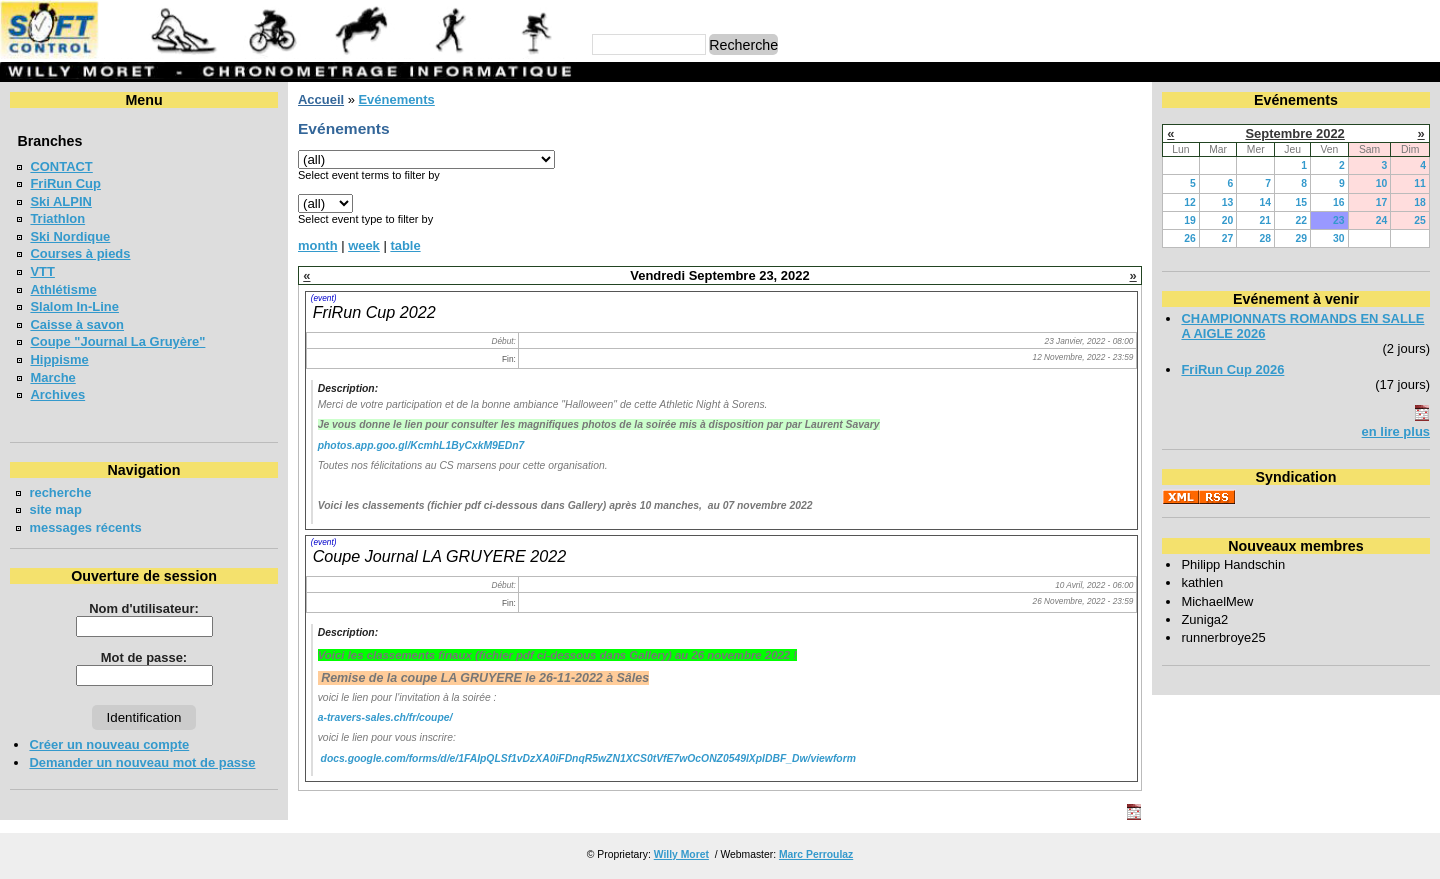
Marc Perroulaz (816, 854)
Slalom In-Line (74, 306)
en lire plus (1396, 431)
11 (1420, 183)
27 (1228, 238)
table (405, 245)
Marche (52, 377)
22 (1301, 220)
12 (1190, 202)
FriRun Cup (65, 183)
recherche (60, 492)
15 (1301, 202)
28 (1265, 238)
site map (55, 509)
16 (1339, 202)
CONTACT (61, 166)
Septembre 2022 (1294, 133)
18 (1420, 202)
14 (1265, 202)
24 (1382, 220)
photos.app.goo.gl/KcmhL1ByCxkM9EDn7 (421, 445)
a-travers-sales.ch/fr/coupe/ (385, 717)
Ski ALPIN (60, 201)
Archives (57, 394)
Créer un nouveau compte (109, 744)
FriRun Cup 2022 (374, 312)
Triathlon (57, 218)
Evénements (396, 99)
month (318, 245)
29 (1301, 238)
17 (1382, 202)
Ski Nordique (70, 236)
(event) (324, 298)
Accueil (321, 99)
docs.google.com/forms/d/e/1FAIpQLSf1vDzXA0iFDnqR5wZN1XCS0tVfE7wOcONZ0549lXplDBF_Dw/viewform (588, 758)
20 (1228, 220)
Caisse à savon (77, 324)
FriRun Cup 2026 (1232, 369)
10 (1382, 183)
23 (1339, 220)
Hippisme (59, 359)
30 (1339, 238)
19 (1190, 220)
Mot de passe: (144, 657)
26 (1190, 238)
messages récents (85, 527)
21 (1265, 220)
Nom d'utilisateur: (144, 608)
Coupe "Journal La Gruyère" (117, 341)
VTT (42, 271)
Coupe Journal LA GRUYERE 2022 (440, 556)
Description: (348, 388)
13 (1228, 202)
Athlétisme (63, 289)
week (364, 245)
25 (1420, 220)
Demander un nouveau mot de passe (142, 762)
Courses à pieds (80, 253)
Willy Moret (681, 854)
